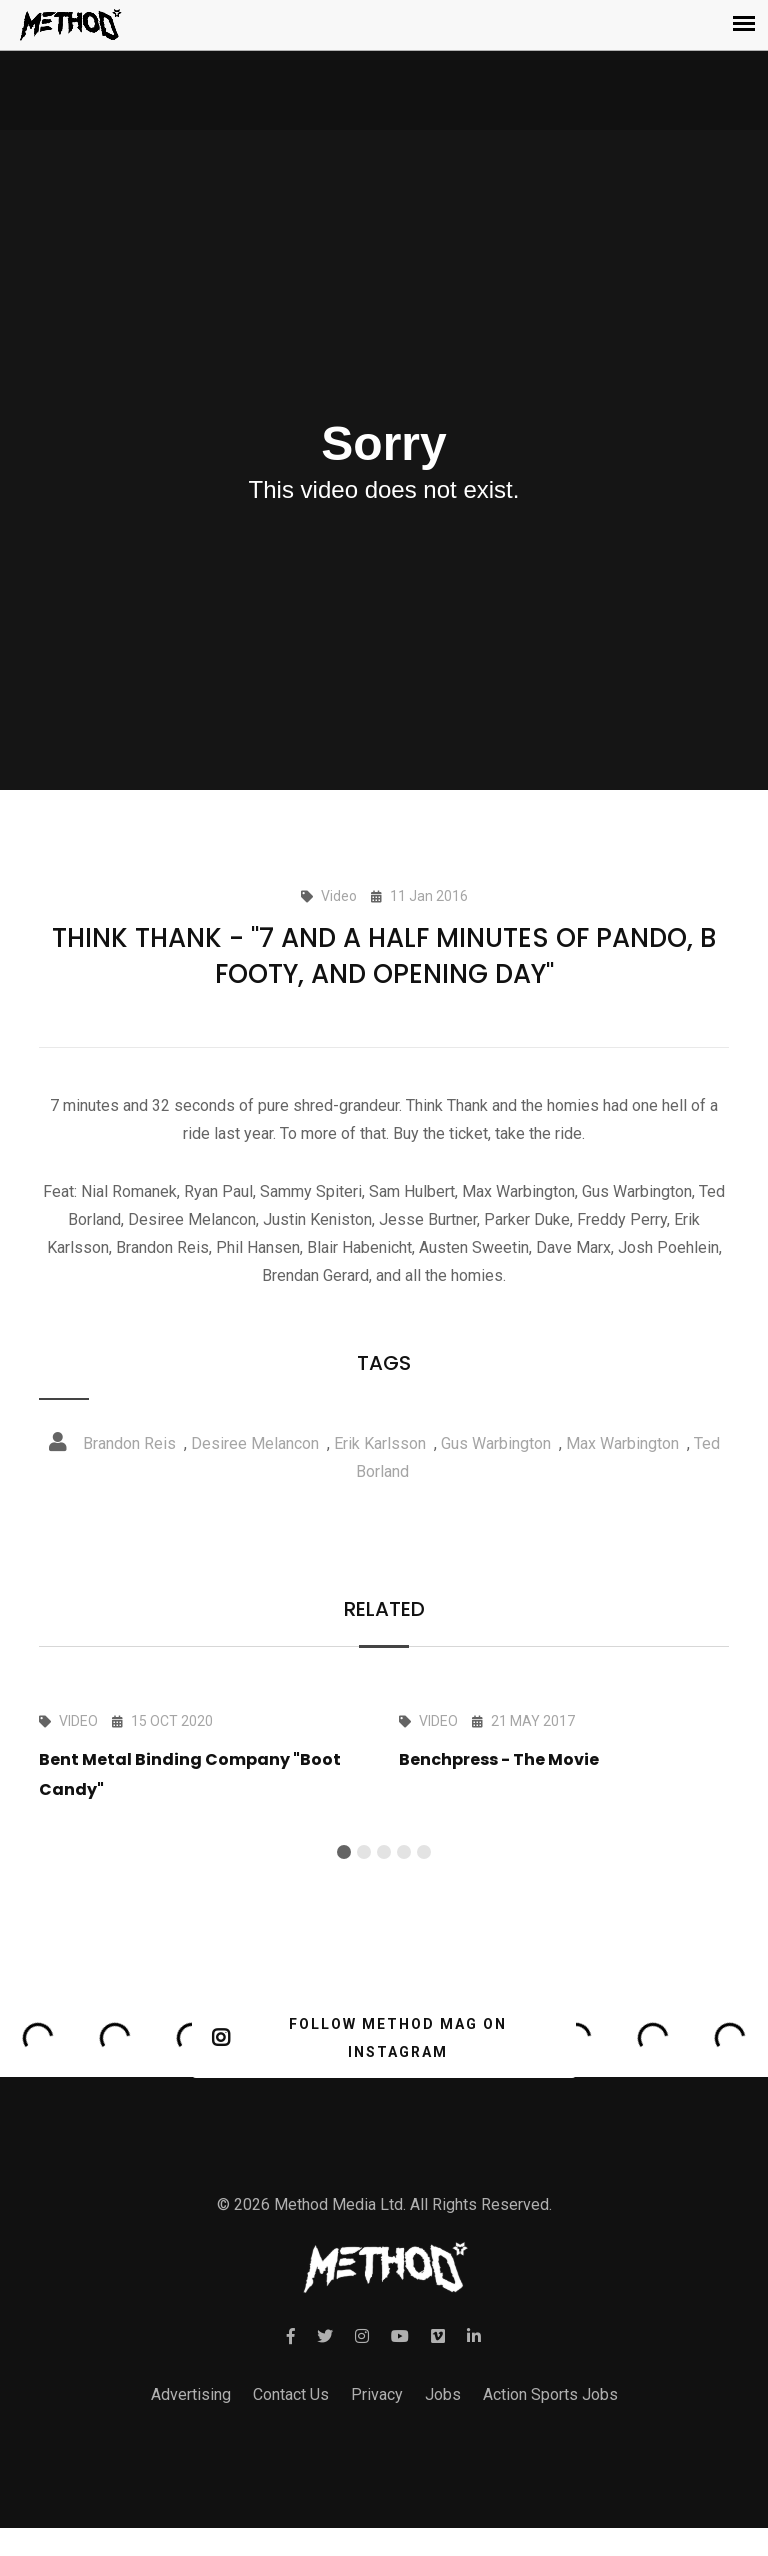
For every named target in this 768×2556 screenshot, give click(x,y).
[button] (344, 1852)
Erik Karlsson (380, 1443)
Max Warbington (622, 1443)
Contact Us (291, 2394)
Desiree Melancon (255, 1443)
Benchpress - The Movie (499, 1759)
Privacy (377, 2394)
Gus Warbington (496, 1443)
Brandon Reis (129, 1443)
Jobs (443, 2394)
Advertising (191, 2394)
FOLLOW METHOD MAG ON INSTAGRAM (359, 2038)
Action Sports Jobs (550, 2394)
